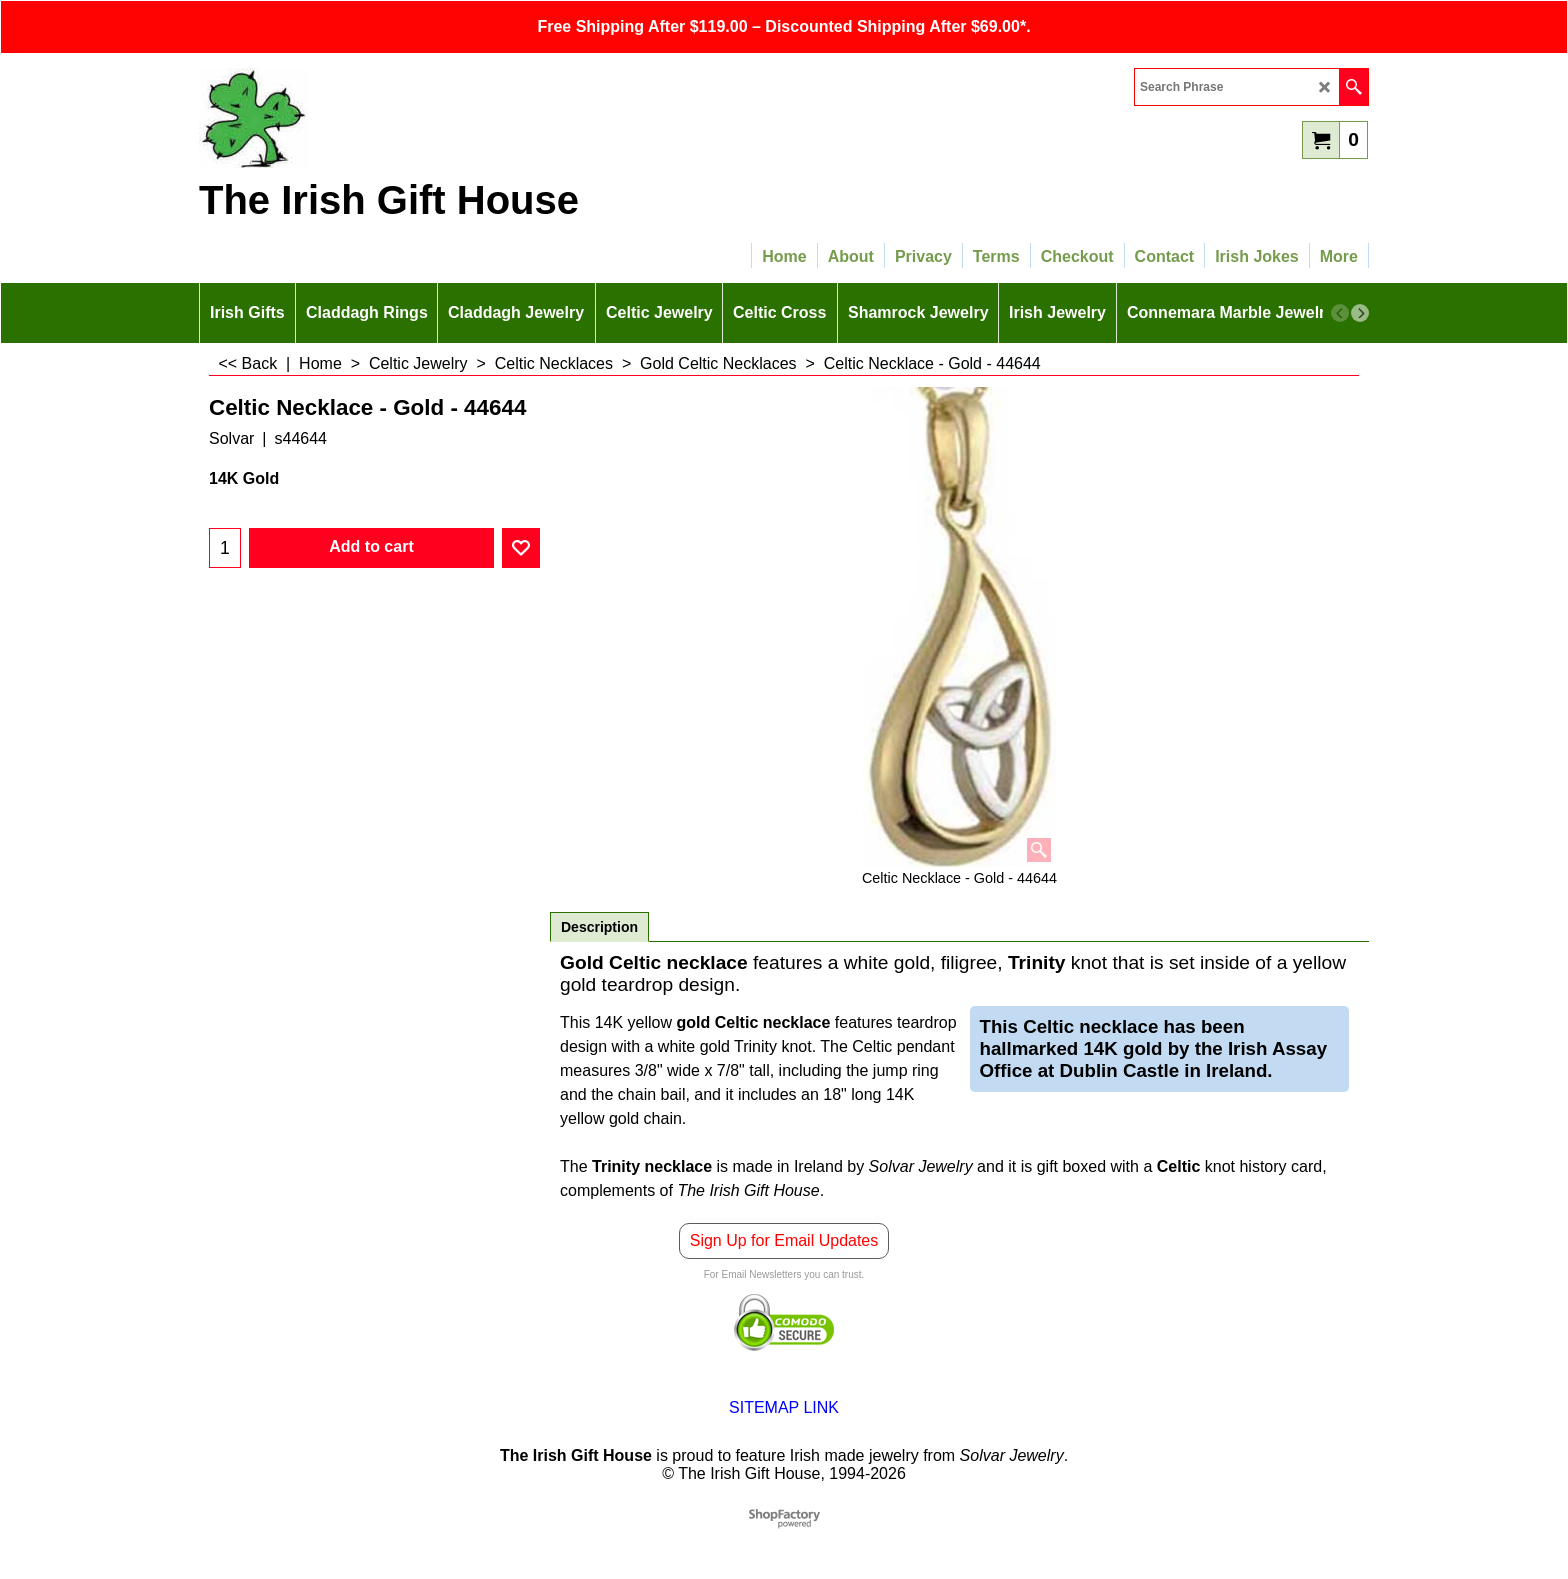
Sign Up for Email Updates (784, 1240)
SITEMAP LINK (784, 1407)
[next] (1360, 313)
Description (599, 927)
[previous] (1340, 313)
